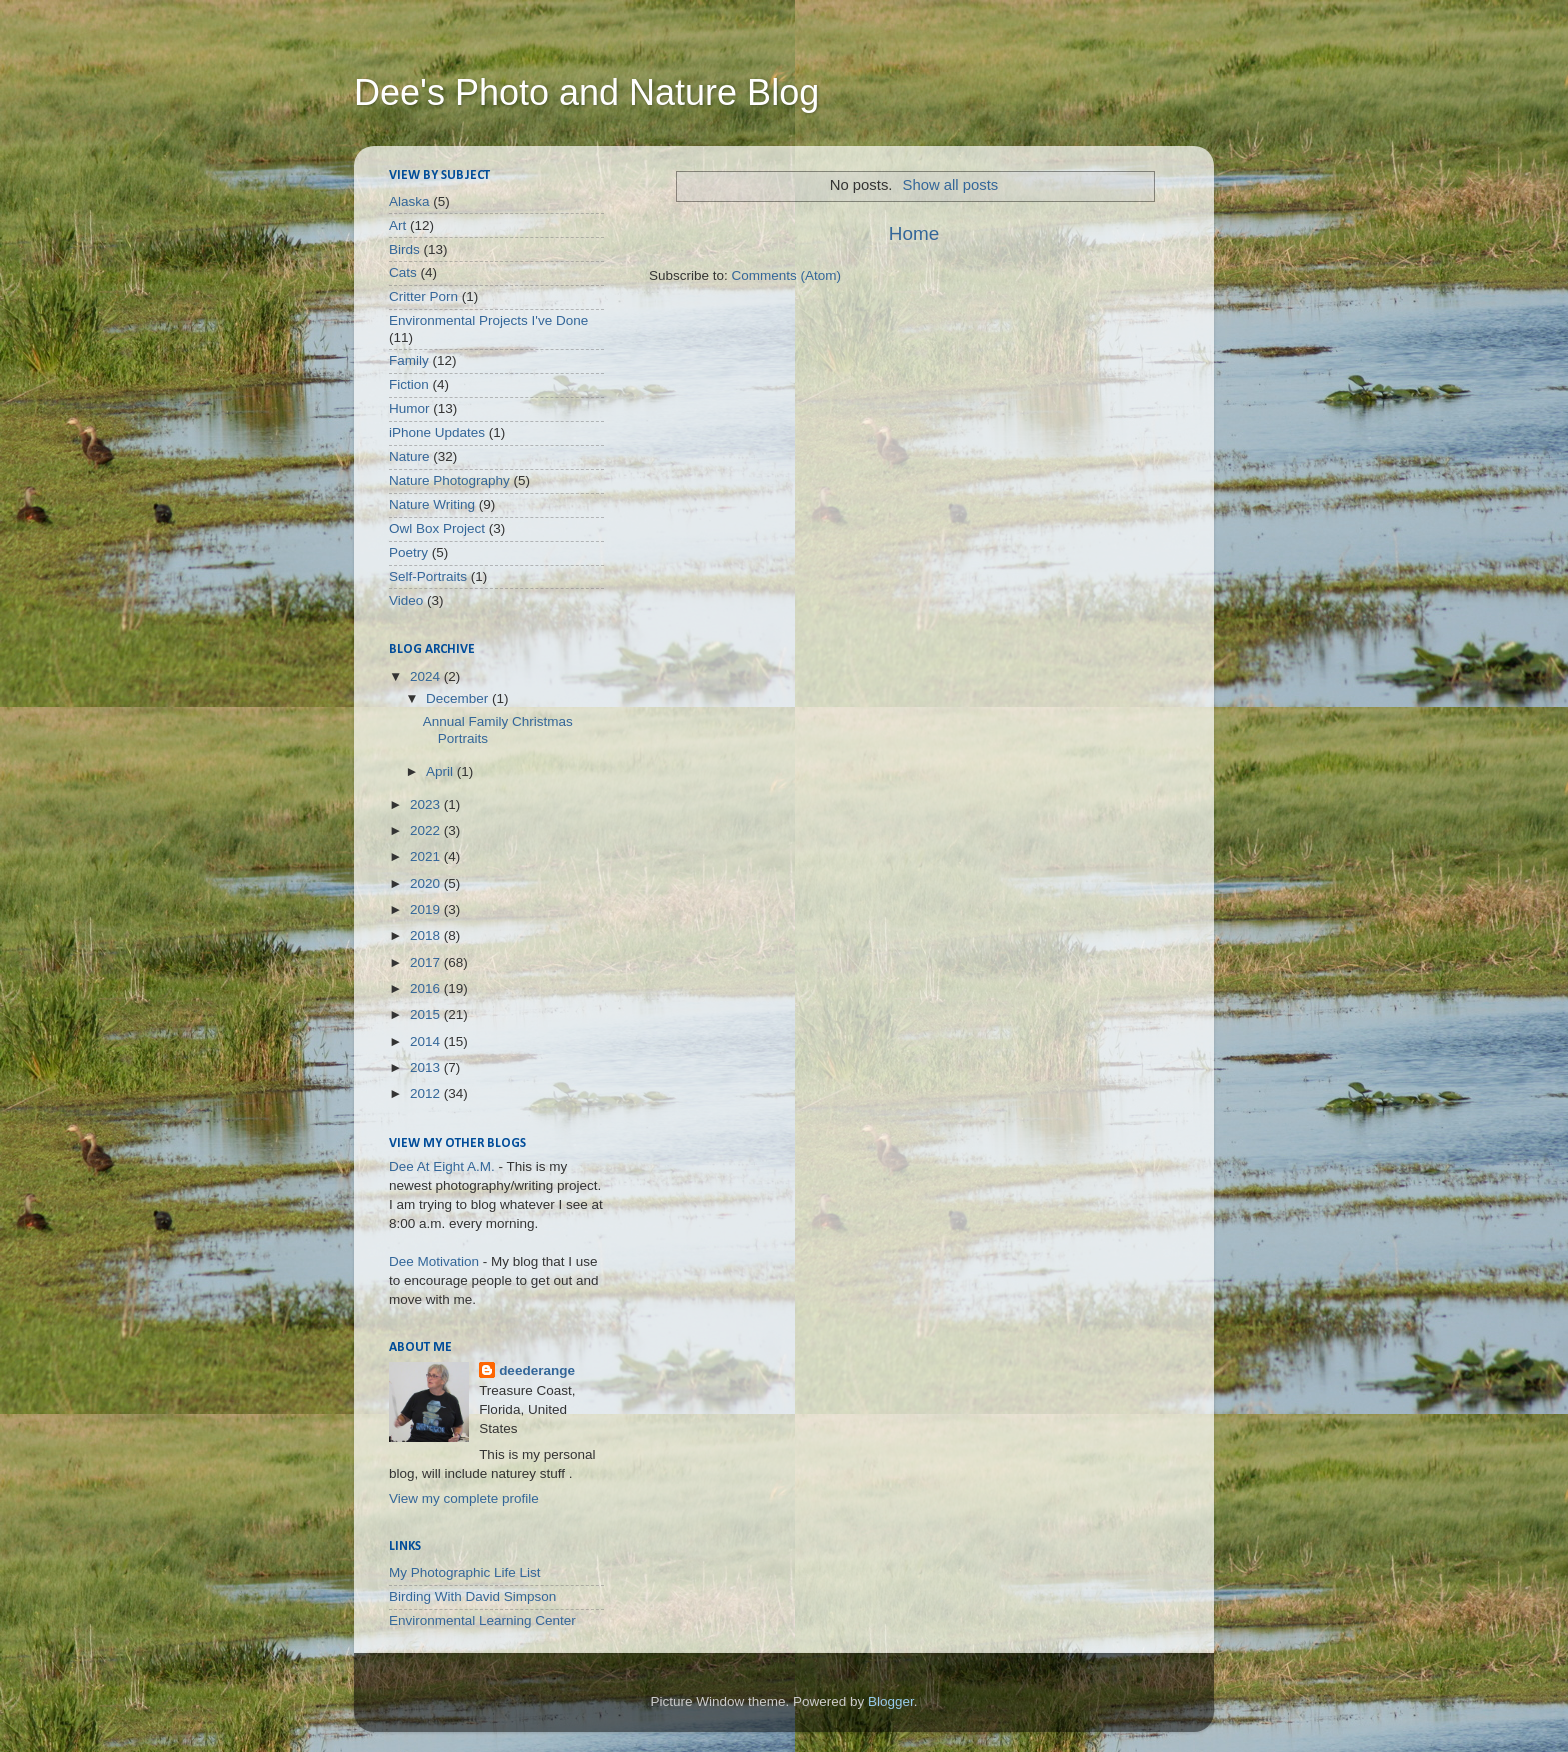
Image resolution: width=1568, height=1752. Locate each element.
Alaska (409, 201)
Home (914, 233)
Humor (409, 408)
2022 (427, 830)
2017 (427, 962)
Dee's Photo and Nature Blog (586, 92)
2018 (427, 935)
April (441, 771)
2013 (427, 1067)
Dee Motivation (434, 1261)
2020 (427, 883)
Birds (404, 249)
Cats (403, 272)
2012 (427, 1093)
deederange (537, 1370)
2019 (427, 909)
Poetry (408, 552)
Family (409, 360)
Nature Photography (449, 480)
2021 (427, 856)
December (459, 698)
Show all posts (951, 185)
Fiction (409, 384)
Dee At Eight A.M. (442, 1166)
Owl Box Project (437, 528)
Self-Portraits (428, 576)
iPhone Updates (437, 432)
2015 (427, 1014)
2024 (427, 676)
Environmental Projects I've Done (488, 320)
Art (397, 225)
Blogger (891, 1701)
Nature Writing (432, 504)
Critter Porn (423, 296)
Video (406, 600)
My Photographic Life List (465, 1572)
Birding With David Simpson (472, 1596)
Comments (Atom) (787, 275)
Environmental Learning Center (482, 1620)
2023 (427, 804)
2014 (427, 1041)
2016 (427, 988)
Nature (409, 456)
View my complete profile (464, 1498)
